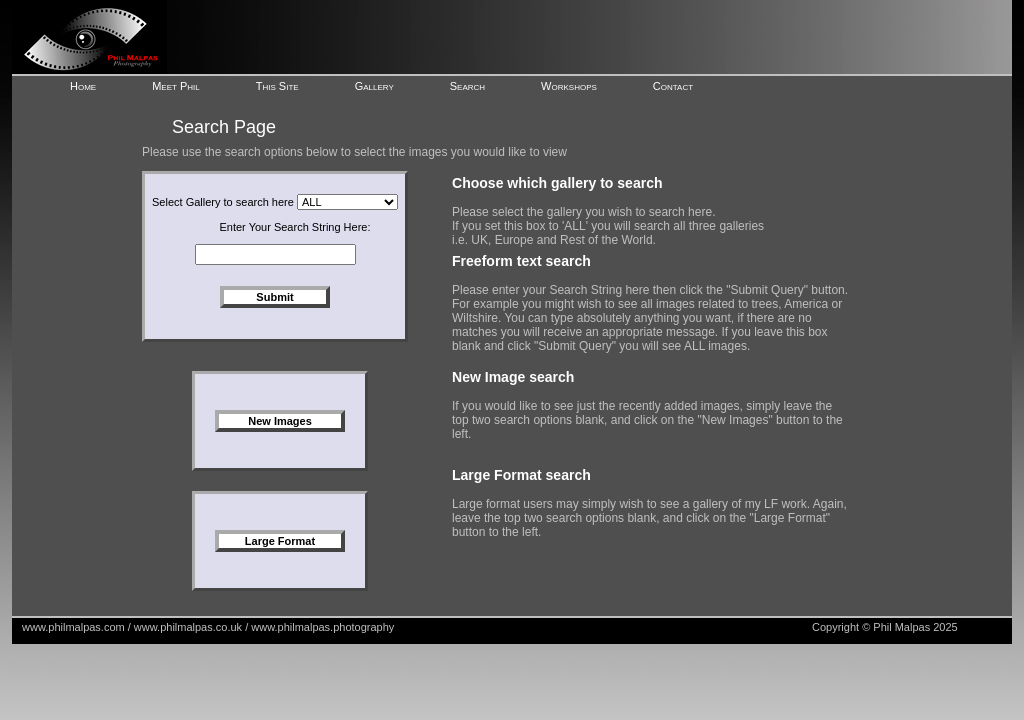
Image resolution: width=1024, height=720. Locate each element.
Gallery (374, 86)
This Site (277, 86)
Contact (673, 86)
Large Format (280, 541)
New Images (280, 421)
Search (467, 86)
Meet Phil (176, 86)
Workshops (569, 86)
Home (83, 86)
